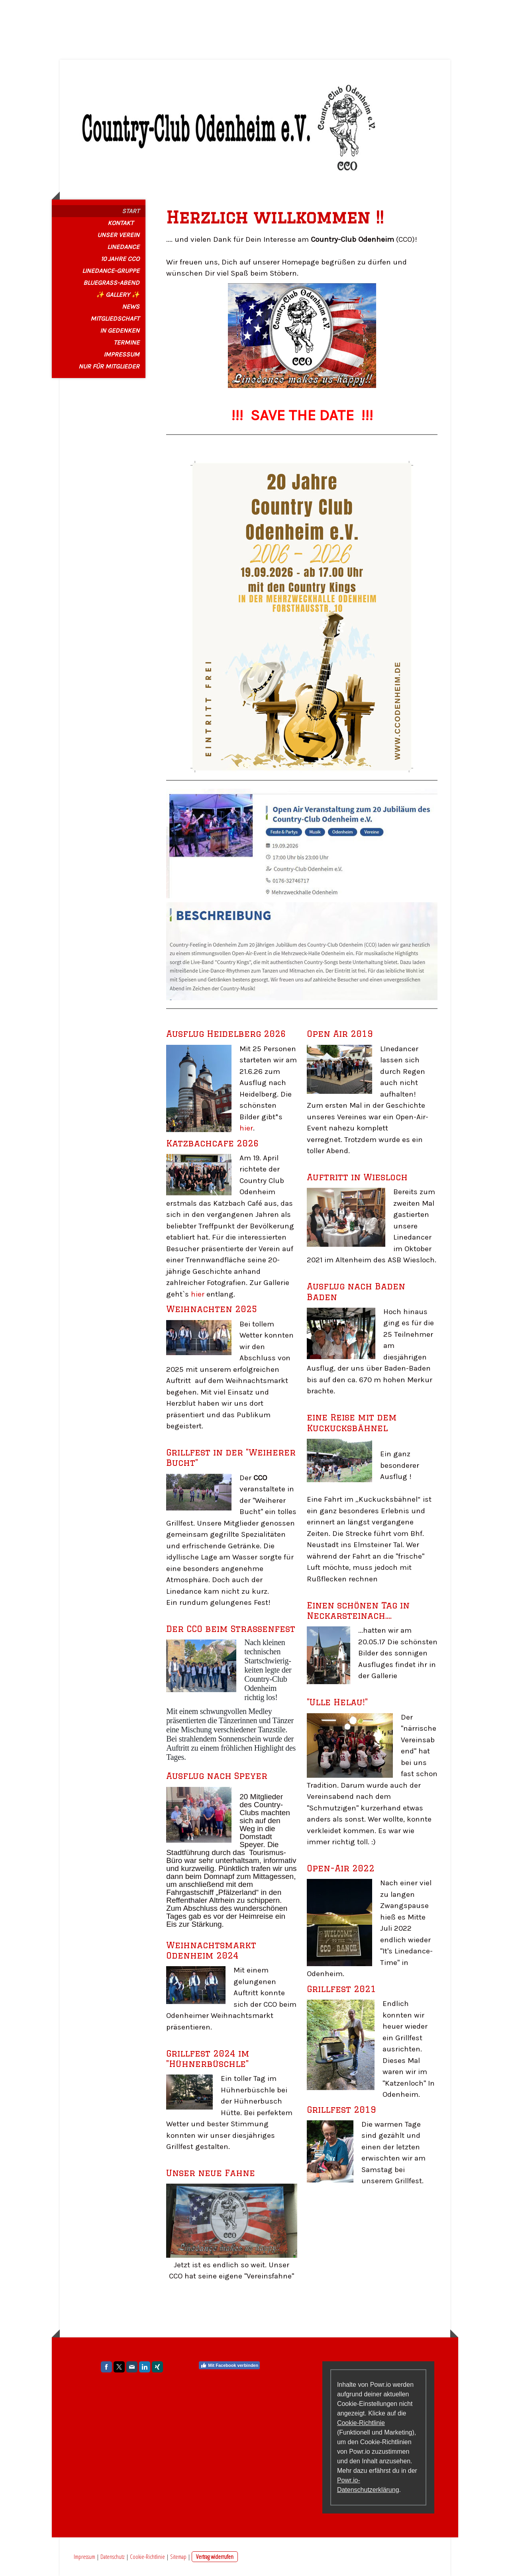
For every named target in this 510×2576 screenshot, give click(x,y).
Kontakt (120, 223)
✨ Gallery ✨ (117, 294)
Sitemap (178, 2556)
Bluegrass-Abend (111, 282)
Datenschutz (112, 2556)
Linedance (123, 247)
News (130, 306)
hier (246, 1128)
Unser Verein (118, 235)
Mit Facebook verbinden (229, 2365)
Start (130, 211)
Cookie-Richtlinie (361, 2422)
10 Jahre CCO (120, 258)
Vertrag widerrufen (214, 2556)
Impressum (121, 354)
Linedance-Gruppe (110, 270)
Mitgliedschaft (114, 318)
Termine (126, 342)
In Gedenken (119, 330)
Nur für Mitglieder (108, 366)
